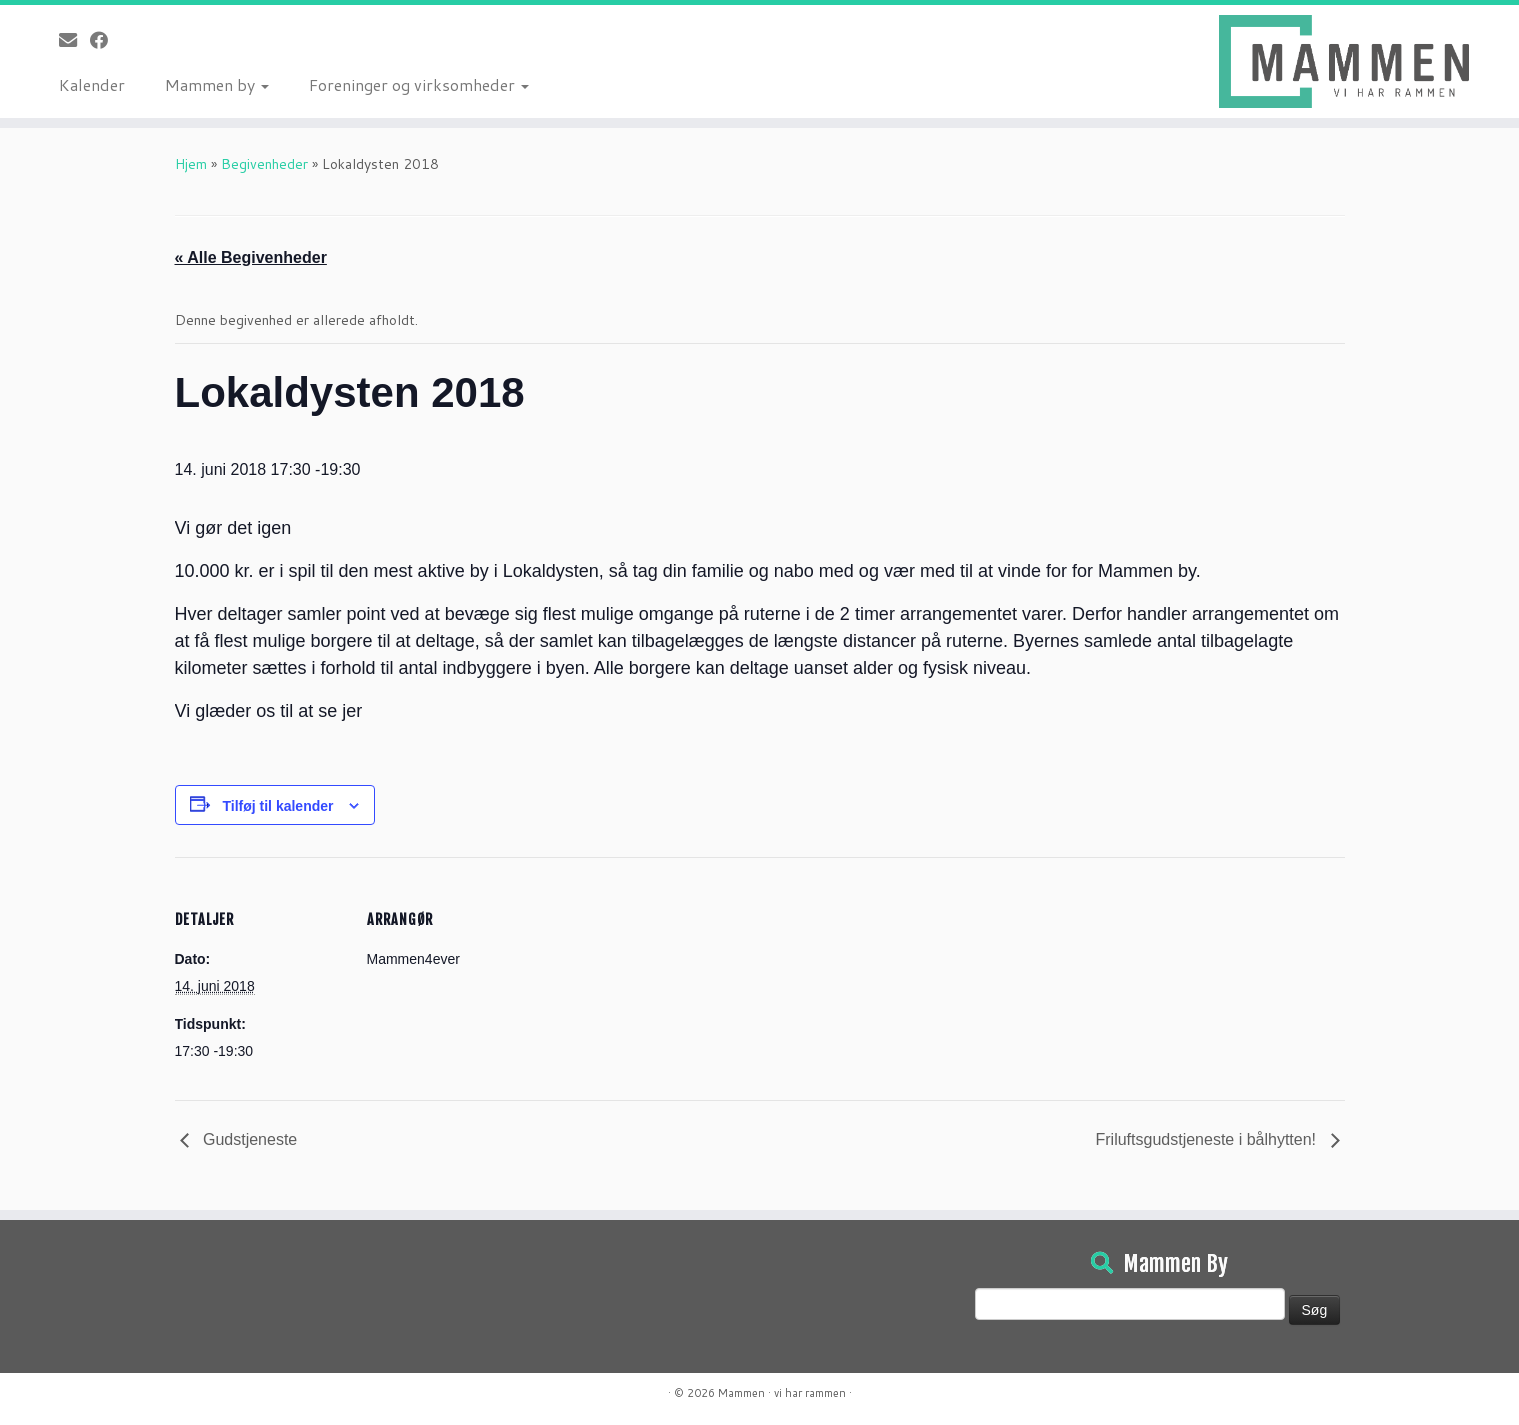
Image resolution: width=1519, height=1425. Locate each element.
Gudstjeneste (248, 1139)
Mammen (741, 1393)
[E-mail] (74, 40)
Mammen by (217, 84)
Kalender (92, 84)
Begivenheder (264, 164)
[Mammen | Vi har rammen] (1343, 61)
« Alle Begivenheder (251, 257)
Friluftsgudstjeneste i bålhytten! (1207, 1139)
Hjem (191, 164)
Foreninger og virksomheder (419, 84)
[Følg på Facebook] (105, 40)
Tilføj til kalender (278, 806)
